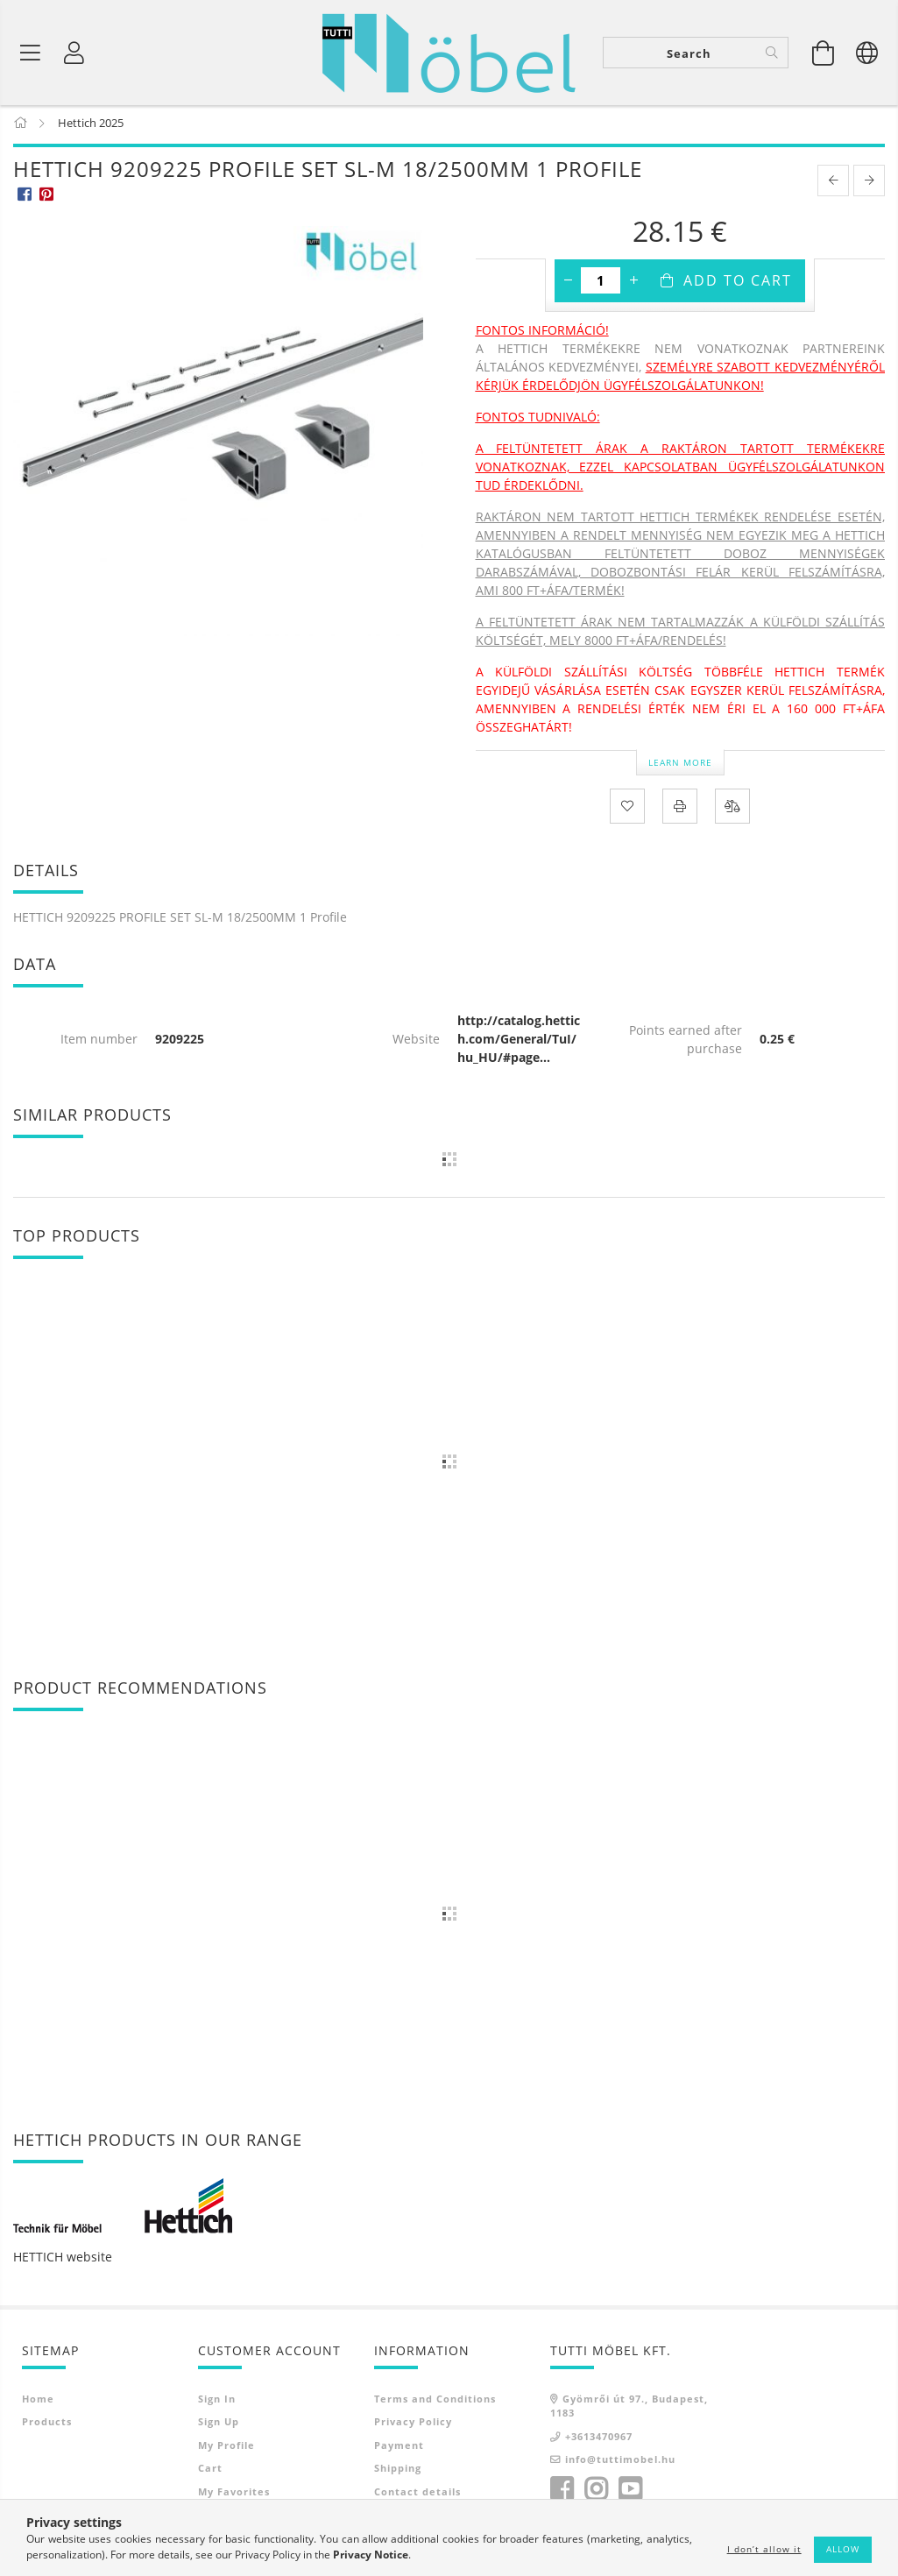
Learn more (680, 765)
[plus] (633, 284)
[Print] (679, 809)
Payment (399, 2447)
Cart (210, 2471)
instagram (595, 2492)
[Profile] (74, 52)
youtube (630, 2492)
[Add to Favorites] (627, 809)
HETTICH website (62, 2259)
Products (47, 2424)
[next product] (869, 184)
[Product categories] (30, 52)
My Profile (226, 2447)
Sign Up (218, 2424)
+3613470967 (599, 2438)
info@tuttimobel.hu (620, 2462)
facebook (561, 2492)
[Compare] (732, 809)
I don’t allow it (764, 2549)
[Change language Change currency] (867, 52)
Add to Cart (737, 284)
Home (38, 2401)
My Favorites (234, 2494)
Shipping (397, 2471)
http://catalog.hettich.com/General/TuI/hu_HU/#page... (518, 1042)
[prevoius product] (833, 184)
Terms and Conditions (435, 2401)
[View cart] (823, 52)
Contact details (417, 2494)
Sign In (217, 2401)
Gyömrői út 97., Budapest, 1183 (629, 2409)
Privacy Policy (413, 2424)
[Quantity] (600, 284)
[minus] (568, 284)
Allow (842, 2549)
